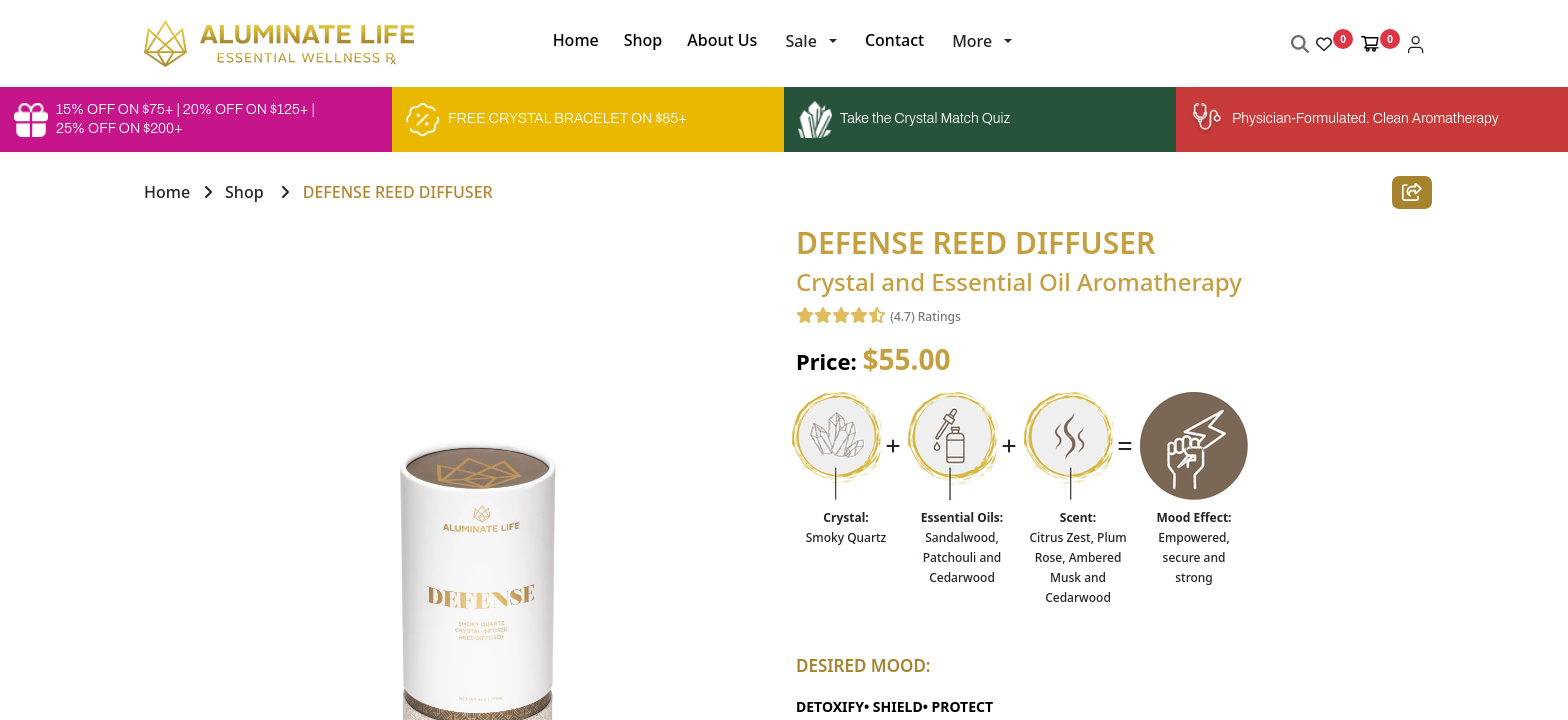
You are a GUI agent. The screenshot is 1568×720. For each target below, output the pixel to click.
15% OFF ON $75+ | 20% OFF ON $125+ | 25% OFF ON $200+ (164, 119)
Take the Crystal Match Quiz (904, 120)
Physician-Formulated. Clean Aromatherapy (1344, 119)
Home (167, 192)
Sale (800, 41)
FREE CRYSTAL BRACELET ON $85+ (546, 120)
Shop (244, 192)
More (972, 41)
